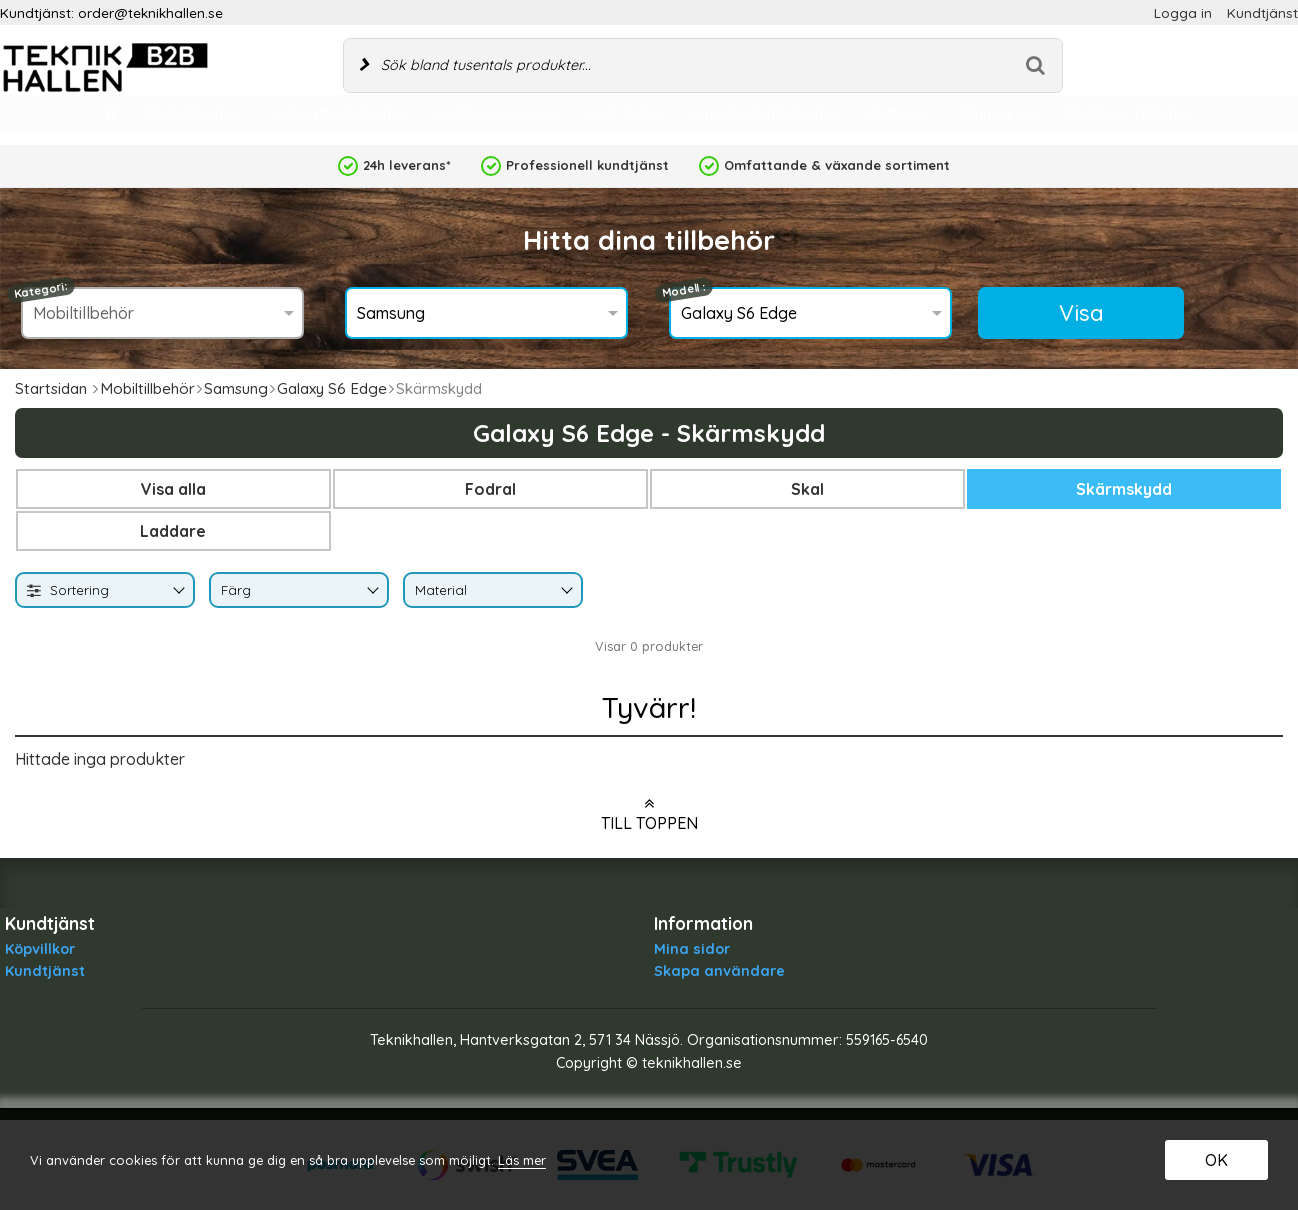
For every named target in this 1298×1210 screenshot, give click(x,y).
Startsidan (51, 388)
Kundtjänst (1262, 12)
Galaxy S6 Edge (332, 388)
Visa (1081, 313)
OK (1216, 1160)
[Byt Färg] (371, 591)
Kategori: (41, 290)
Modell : (685, 290)
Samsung (236, 388)
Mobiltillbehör (147, 388)
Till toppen (649, 814)
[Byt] (177, 591)
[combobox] (105, 590)
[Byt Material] (565, 591)
